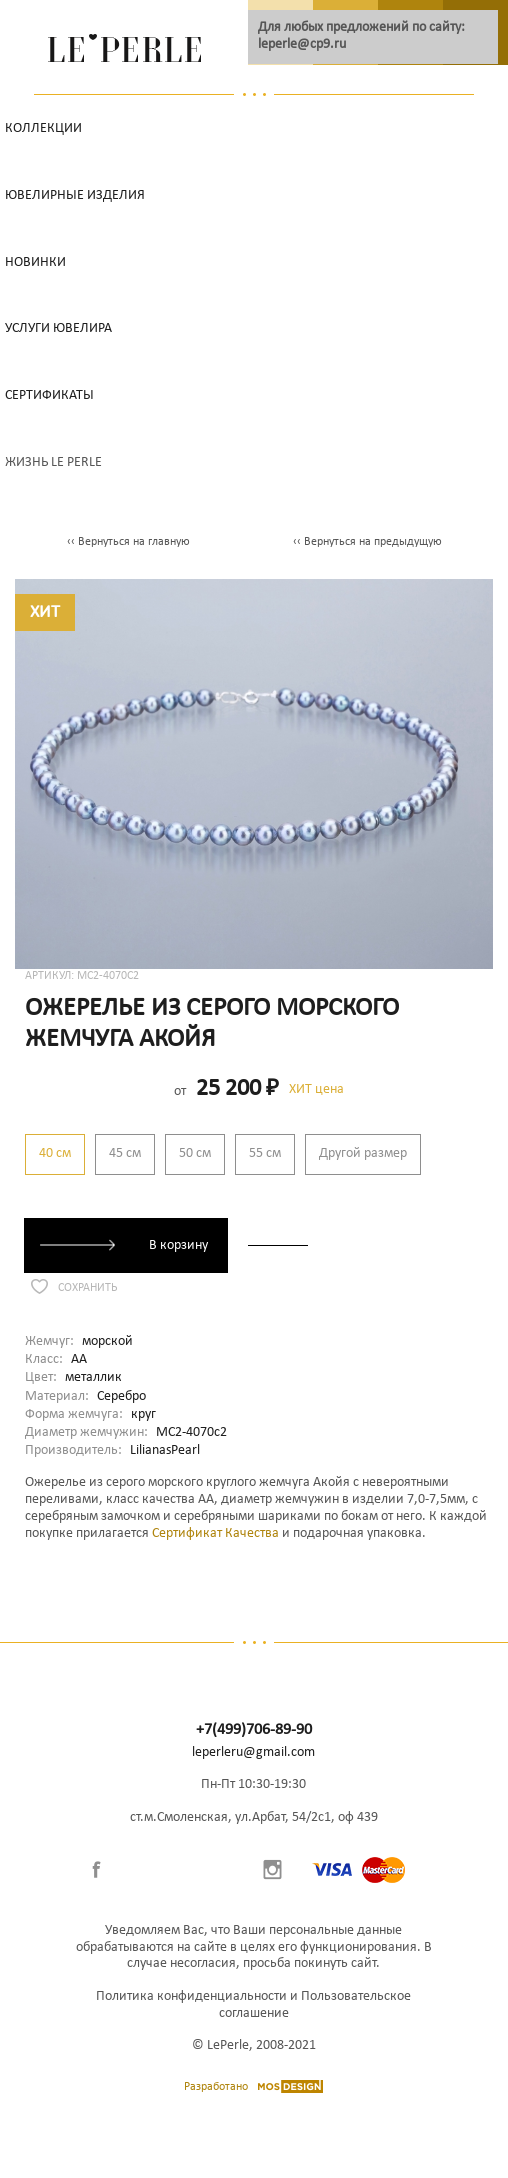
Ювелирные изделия (75, 195)
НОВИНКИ (35, 262)
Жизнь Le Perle (53, 462)
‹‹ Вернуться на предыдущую (367, 542)
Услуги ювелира (58, 328)
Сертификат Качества (215, 1533)
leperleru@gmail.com (253, 1752)
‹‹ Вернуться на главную (128, 542)
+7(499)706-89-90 (254, 1730)
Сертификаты (49, 395)
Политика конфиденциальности (191, 1996)
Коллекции (43, 128)
